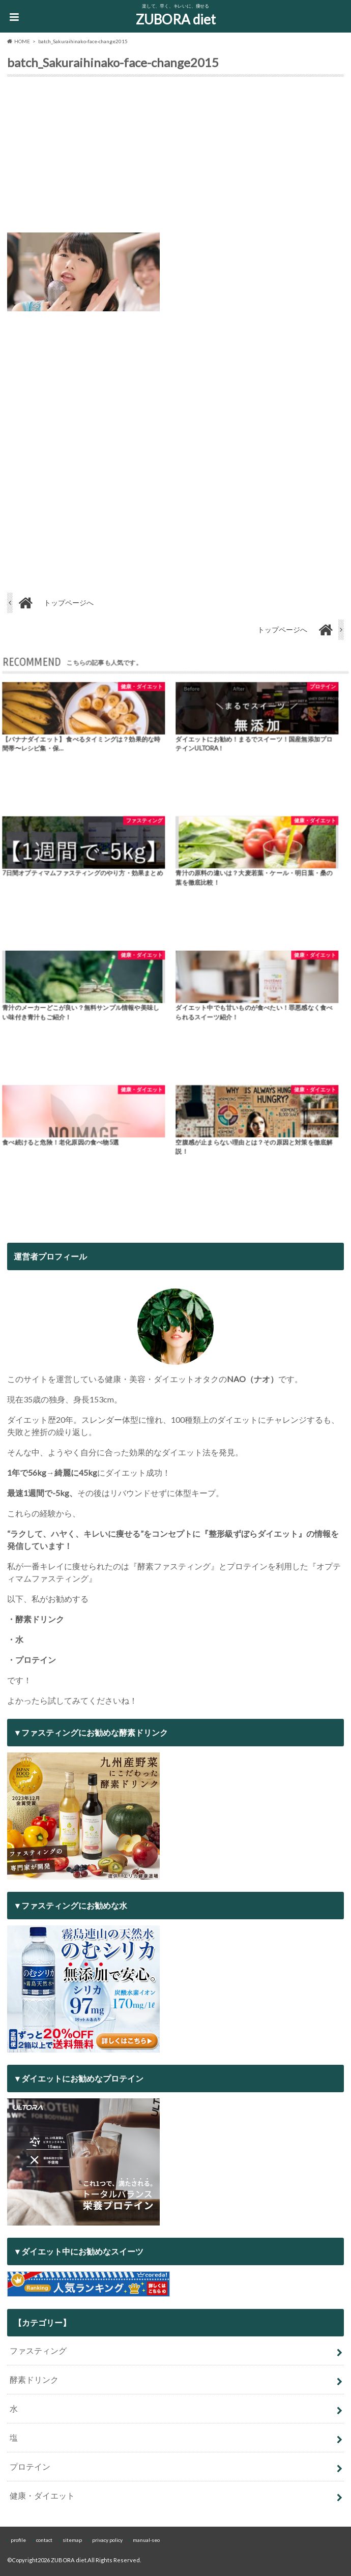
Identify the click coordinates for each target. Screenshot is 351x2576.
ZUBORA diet (176, 19)
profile (18, 2540)
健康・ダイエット (42, 2495)
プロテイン (30, 2466)
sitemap (72, 2540)
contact (44, 2540)
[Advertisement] (175, 156)
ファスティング (38, 2350)
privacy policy (107, 2540)
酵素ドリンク (34, 2379)
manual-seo (146, 2540)
